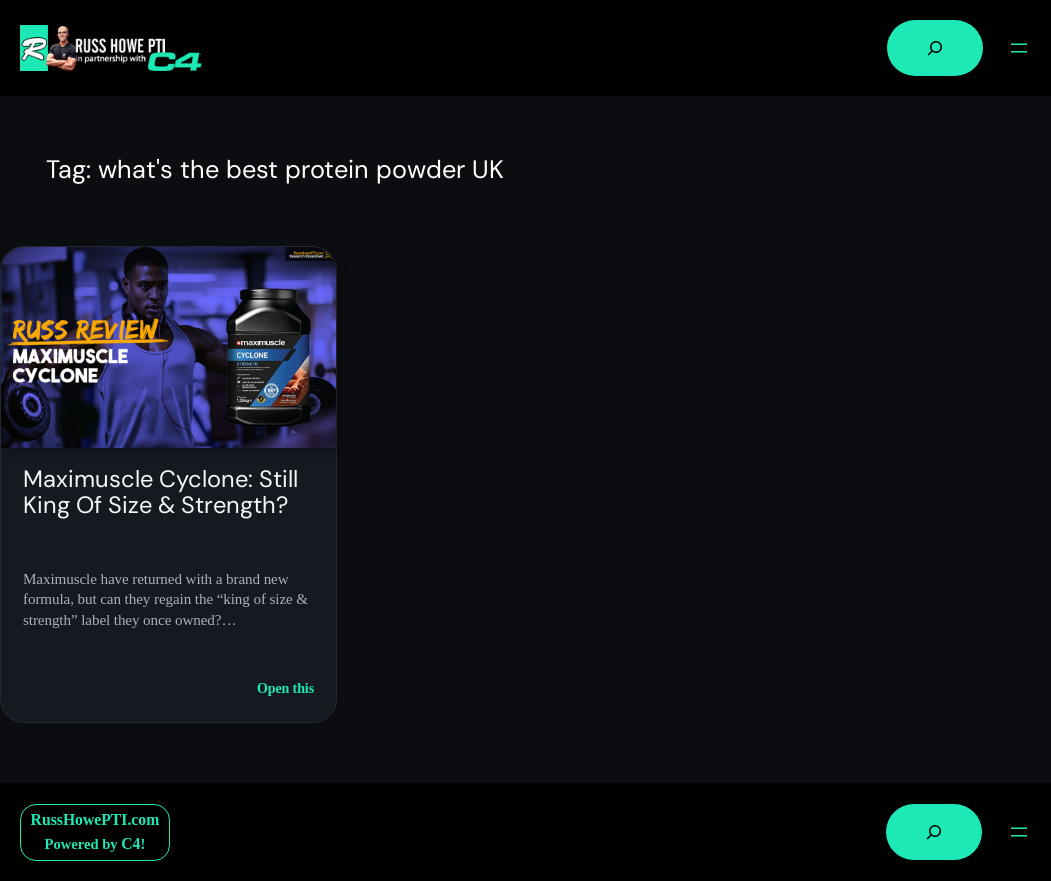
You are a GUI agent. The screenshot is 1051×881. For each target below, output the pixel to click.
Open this (285, 689)
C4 (130, 843)
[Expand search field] (935, 48)
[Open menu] (1019, 48)
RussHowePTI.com (95, 819)
